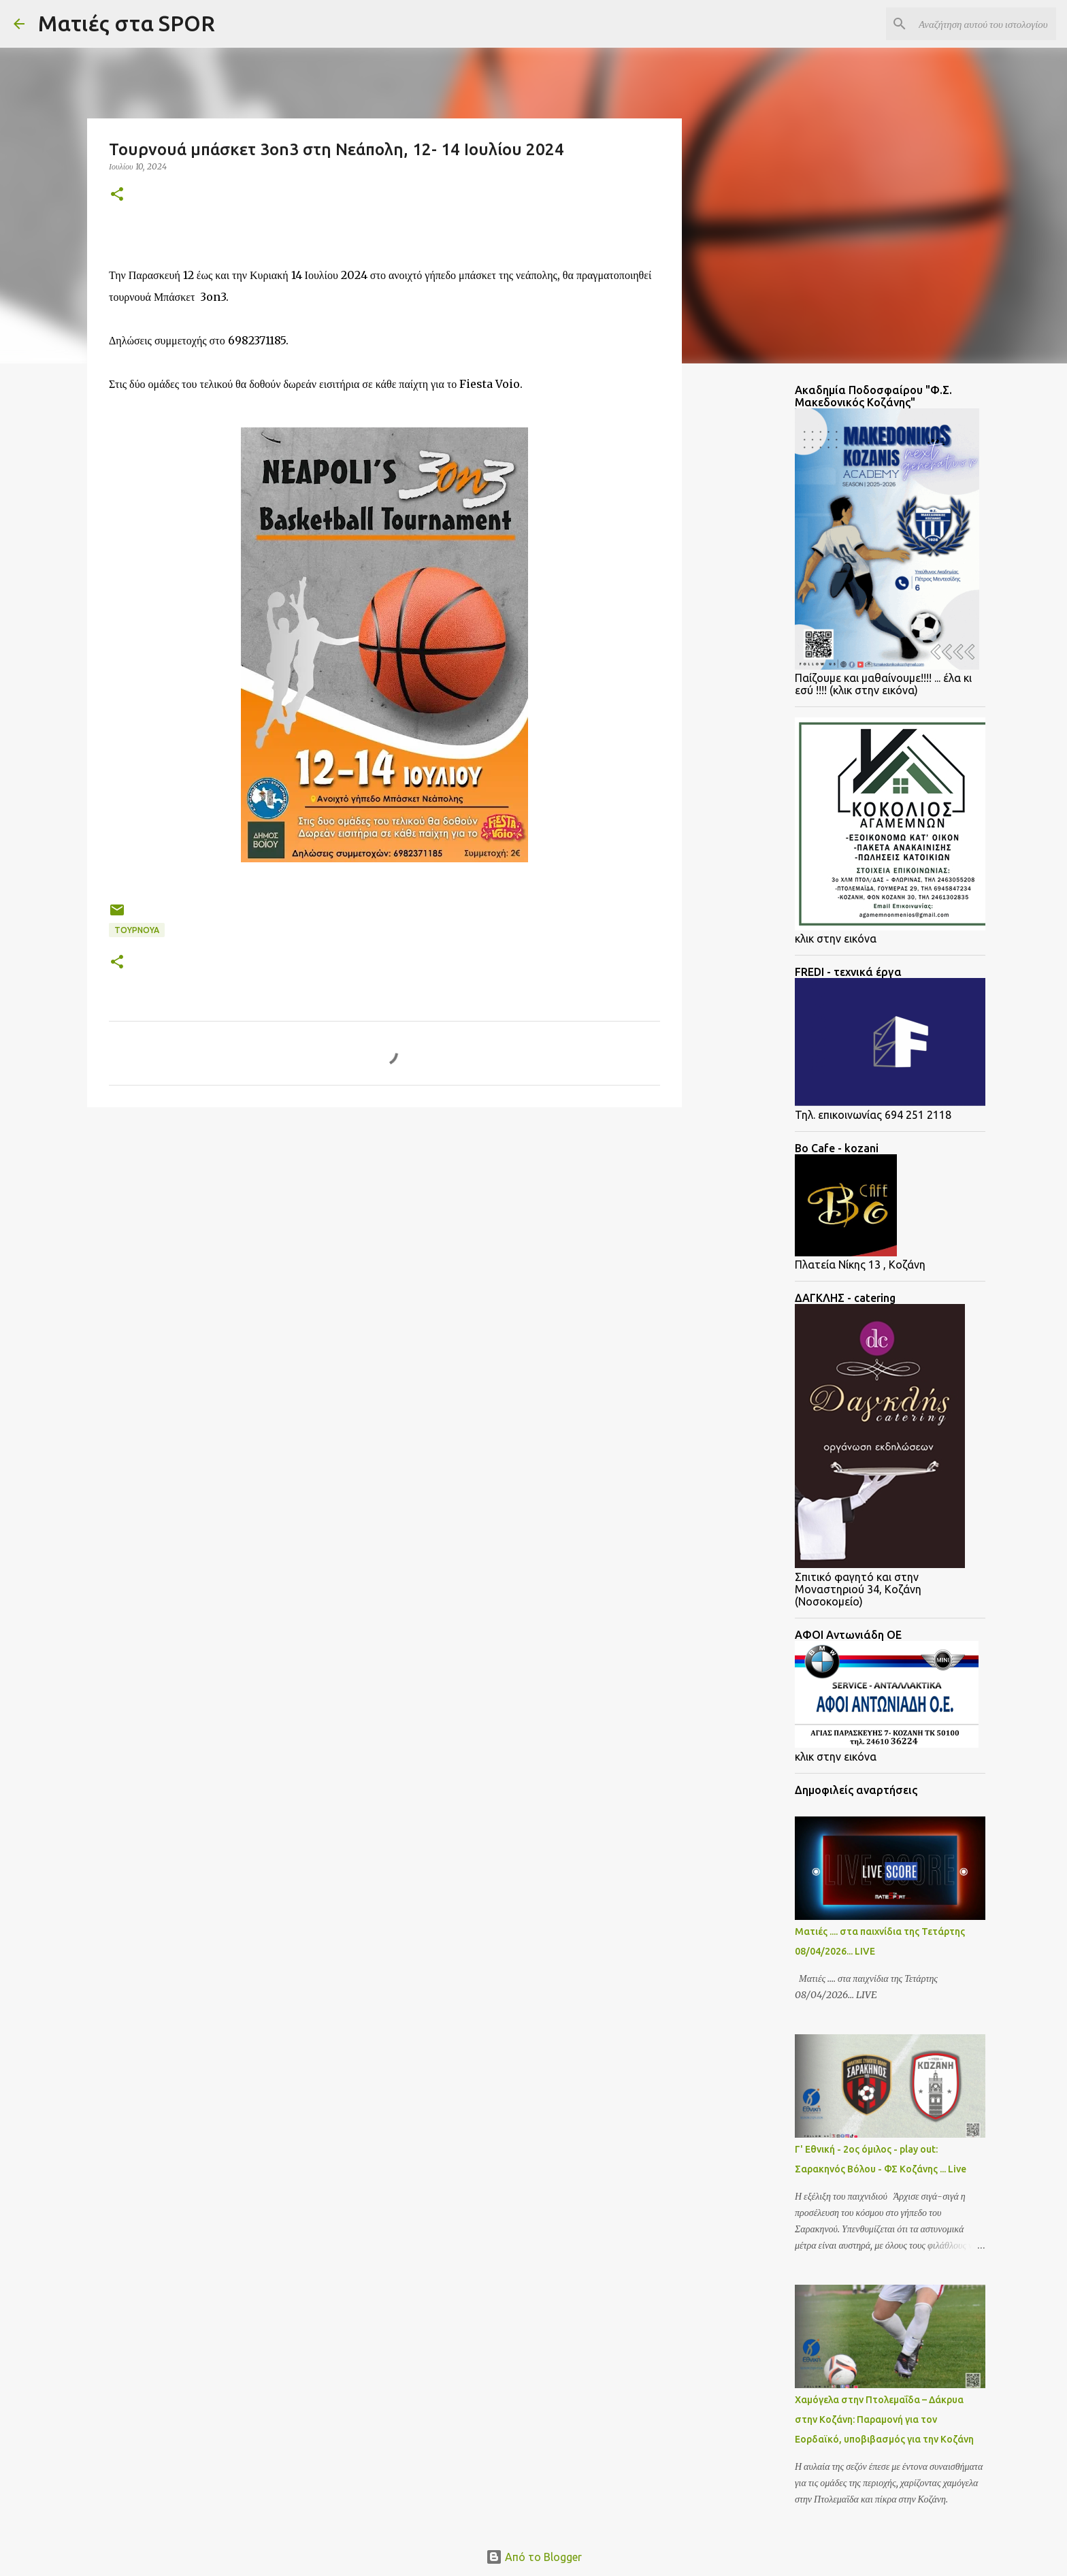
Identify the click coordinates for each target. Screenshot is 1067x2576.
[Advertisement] (196, 1223)
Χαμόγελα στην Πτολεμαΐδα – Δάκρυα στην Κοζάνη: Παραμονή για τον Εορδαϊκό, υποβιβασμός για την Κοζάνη (884, 2419)
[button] (117, 195)
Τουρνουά (136, 930)
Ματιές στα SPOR (126, 23)
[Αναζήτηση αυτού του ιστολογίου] (984, 23)
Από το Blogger (534, 2557)
